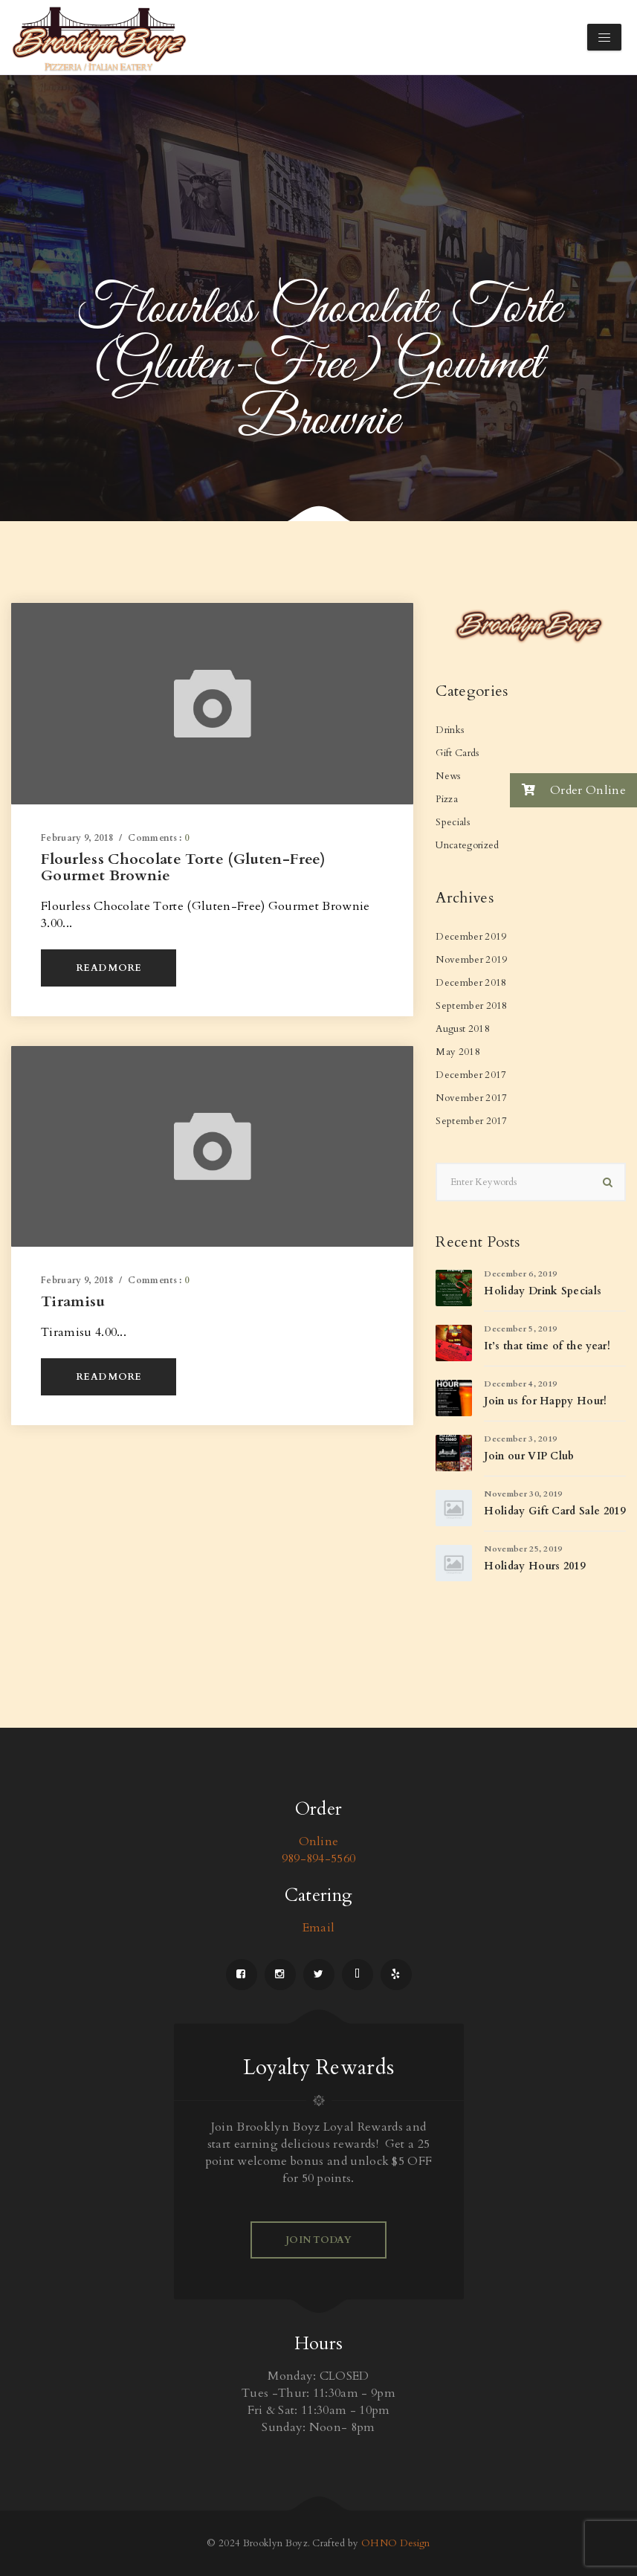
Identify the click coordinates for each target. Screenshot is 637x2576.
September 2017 (471, 1121)
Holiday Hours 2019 (534, 1566)
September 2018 (471, 1006)
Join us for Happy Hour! (545, 1401)
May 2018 (458, 1052)
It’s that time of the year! (547, 1346)
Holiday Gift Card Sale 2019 (554, 1511)
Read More (108, 968)
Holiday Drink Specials (542, 1291)
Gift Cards (457, 753)
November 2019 (471, 959)
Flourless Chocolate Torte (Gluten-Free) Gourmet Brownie (183, 867)
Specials (453, 822)
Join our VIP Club (529, 1456)
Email (319, 1928)
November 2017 (471, 1098)
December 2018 (471, 983)
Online (319, 1841)
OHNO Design (395, 2543)
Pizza (447, 799)
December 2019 (471, 936)
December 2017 (471, 1075)
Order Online (568, 790)
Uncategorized (467, 845)
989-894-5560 (319, 1858)
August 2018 (463, 1029)
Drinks (450, 730)
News (448, 776)
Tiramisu (73, 1301)
